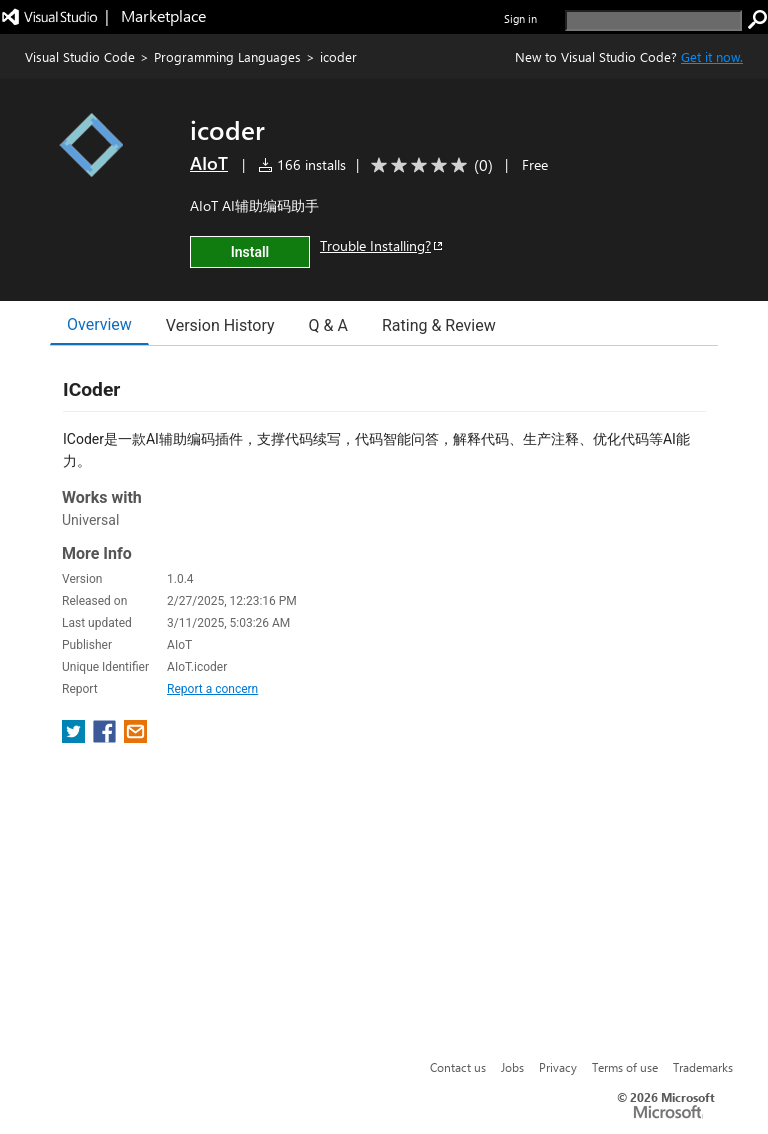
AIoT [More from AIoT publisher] (209, 163)
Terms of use (625, 1067)
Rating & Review (439, 325)
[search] (653, 20)
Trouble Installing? (382, 245)
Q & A (328, 325)
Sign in (520, 18)
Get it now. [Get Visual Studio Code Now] (712, 56)
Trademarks (703, 1067)
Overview (99, 324)
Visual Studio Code (80, 56)
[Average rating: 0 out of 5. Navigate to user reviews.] (428, 165)
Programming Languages (227, 56)
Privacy (558, 1067)
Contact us (458, 1067)
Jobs (512, 1067)
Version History (220, 325)
